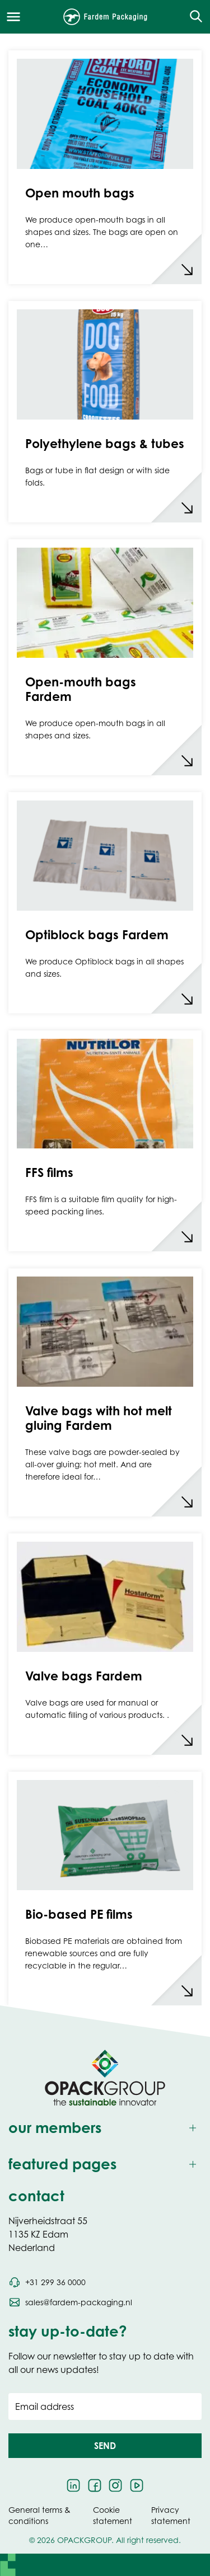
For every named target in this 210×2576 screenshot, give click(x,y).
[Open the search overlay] (192, 17)
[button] (105, 2445)
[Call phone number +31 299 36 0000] (47, 2282)
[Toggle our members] (105, 2128)
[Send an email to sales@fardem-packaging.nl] (70, 2302)
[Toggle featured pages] (105, 2164)
